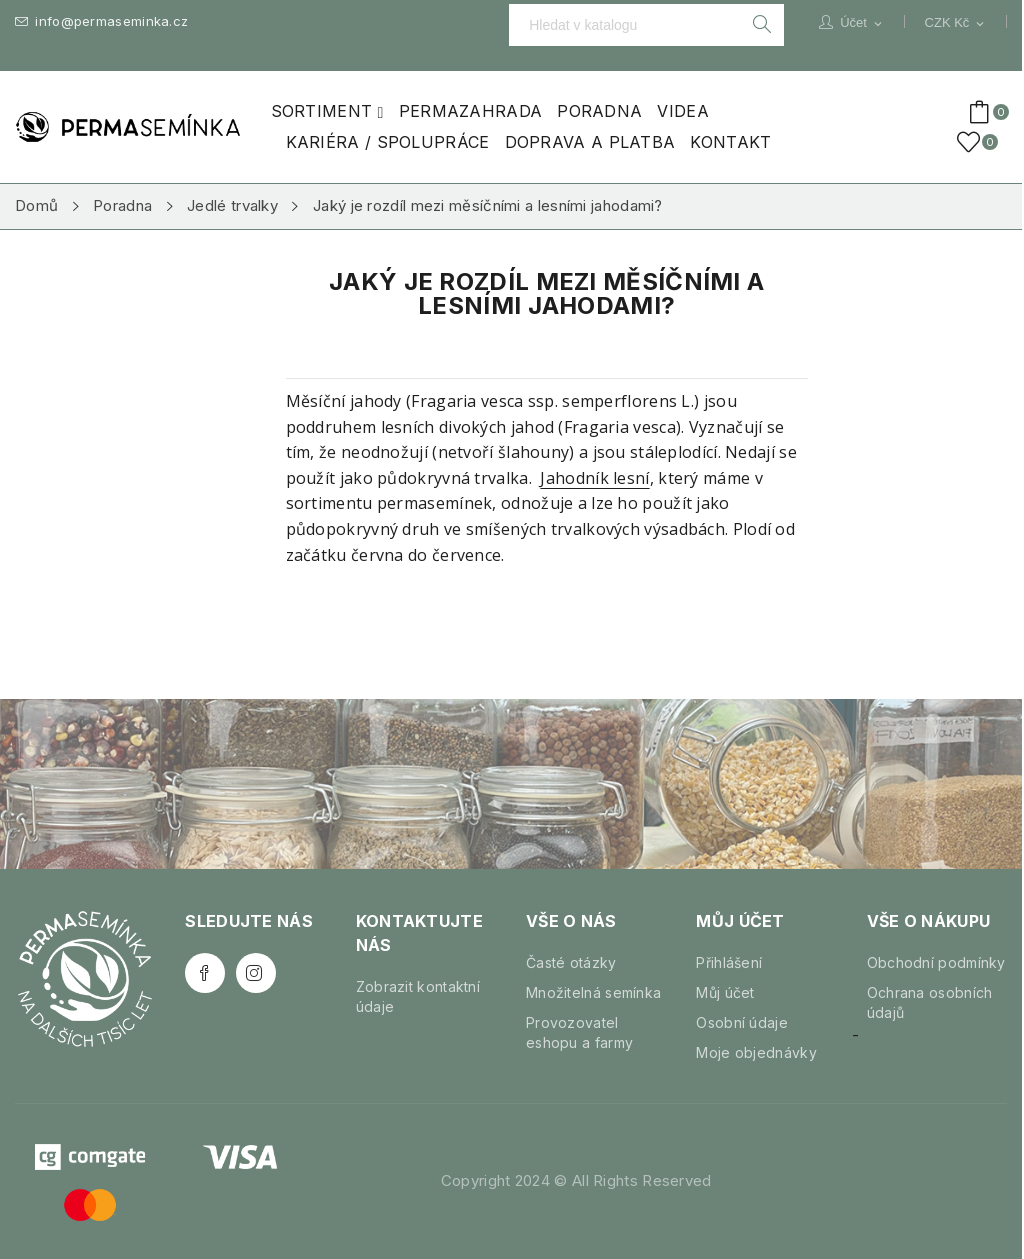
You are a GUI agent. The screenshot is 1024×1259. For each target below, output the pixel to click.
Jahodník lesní (594, 478)
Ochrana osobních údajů (930, 1002)
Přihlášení (729, 962)
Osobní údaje (742, 1022)
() (972, 142)
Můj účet (725, 992)
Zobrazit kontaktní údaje (418, 996)
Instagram (256, 973)
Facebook (205, 973)
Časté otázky (571, 962)
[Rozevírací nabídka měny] (956, 23)
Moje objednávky (756, 1052)
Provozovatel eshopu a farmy (579, 1032)
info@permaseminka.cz (101, 21)
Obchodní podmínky (936, 962)
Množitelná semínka (593, 992)
